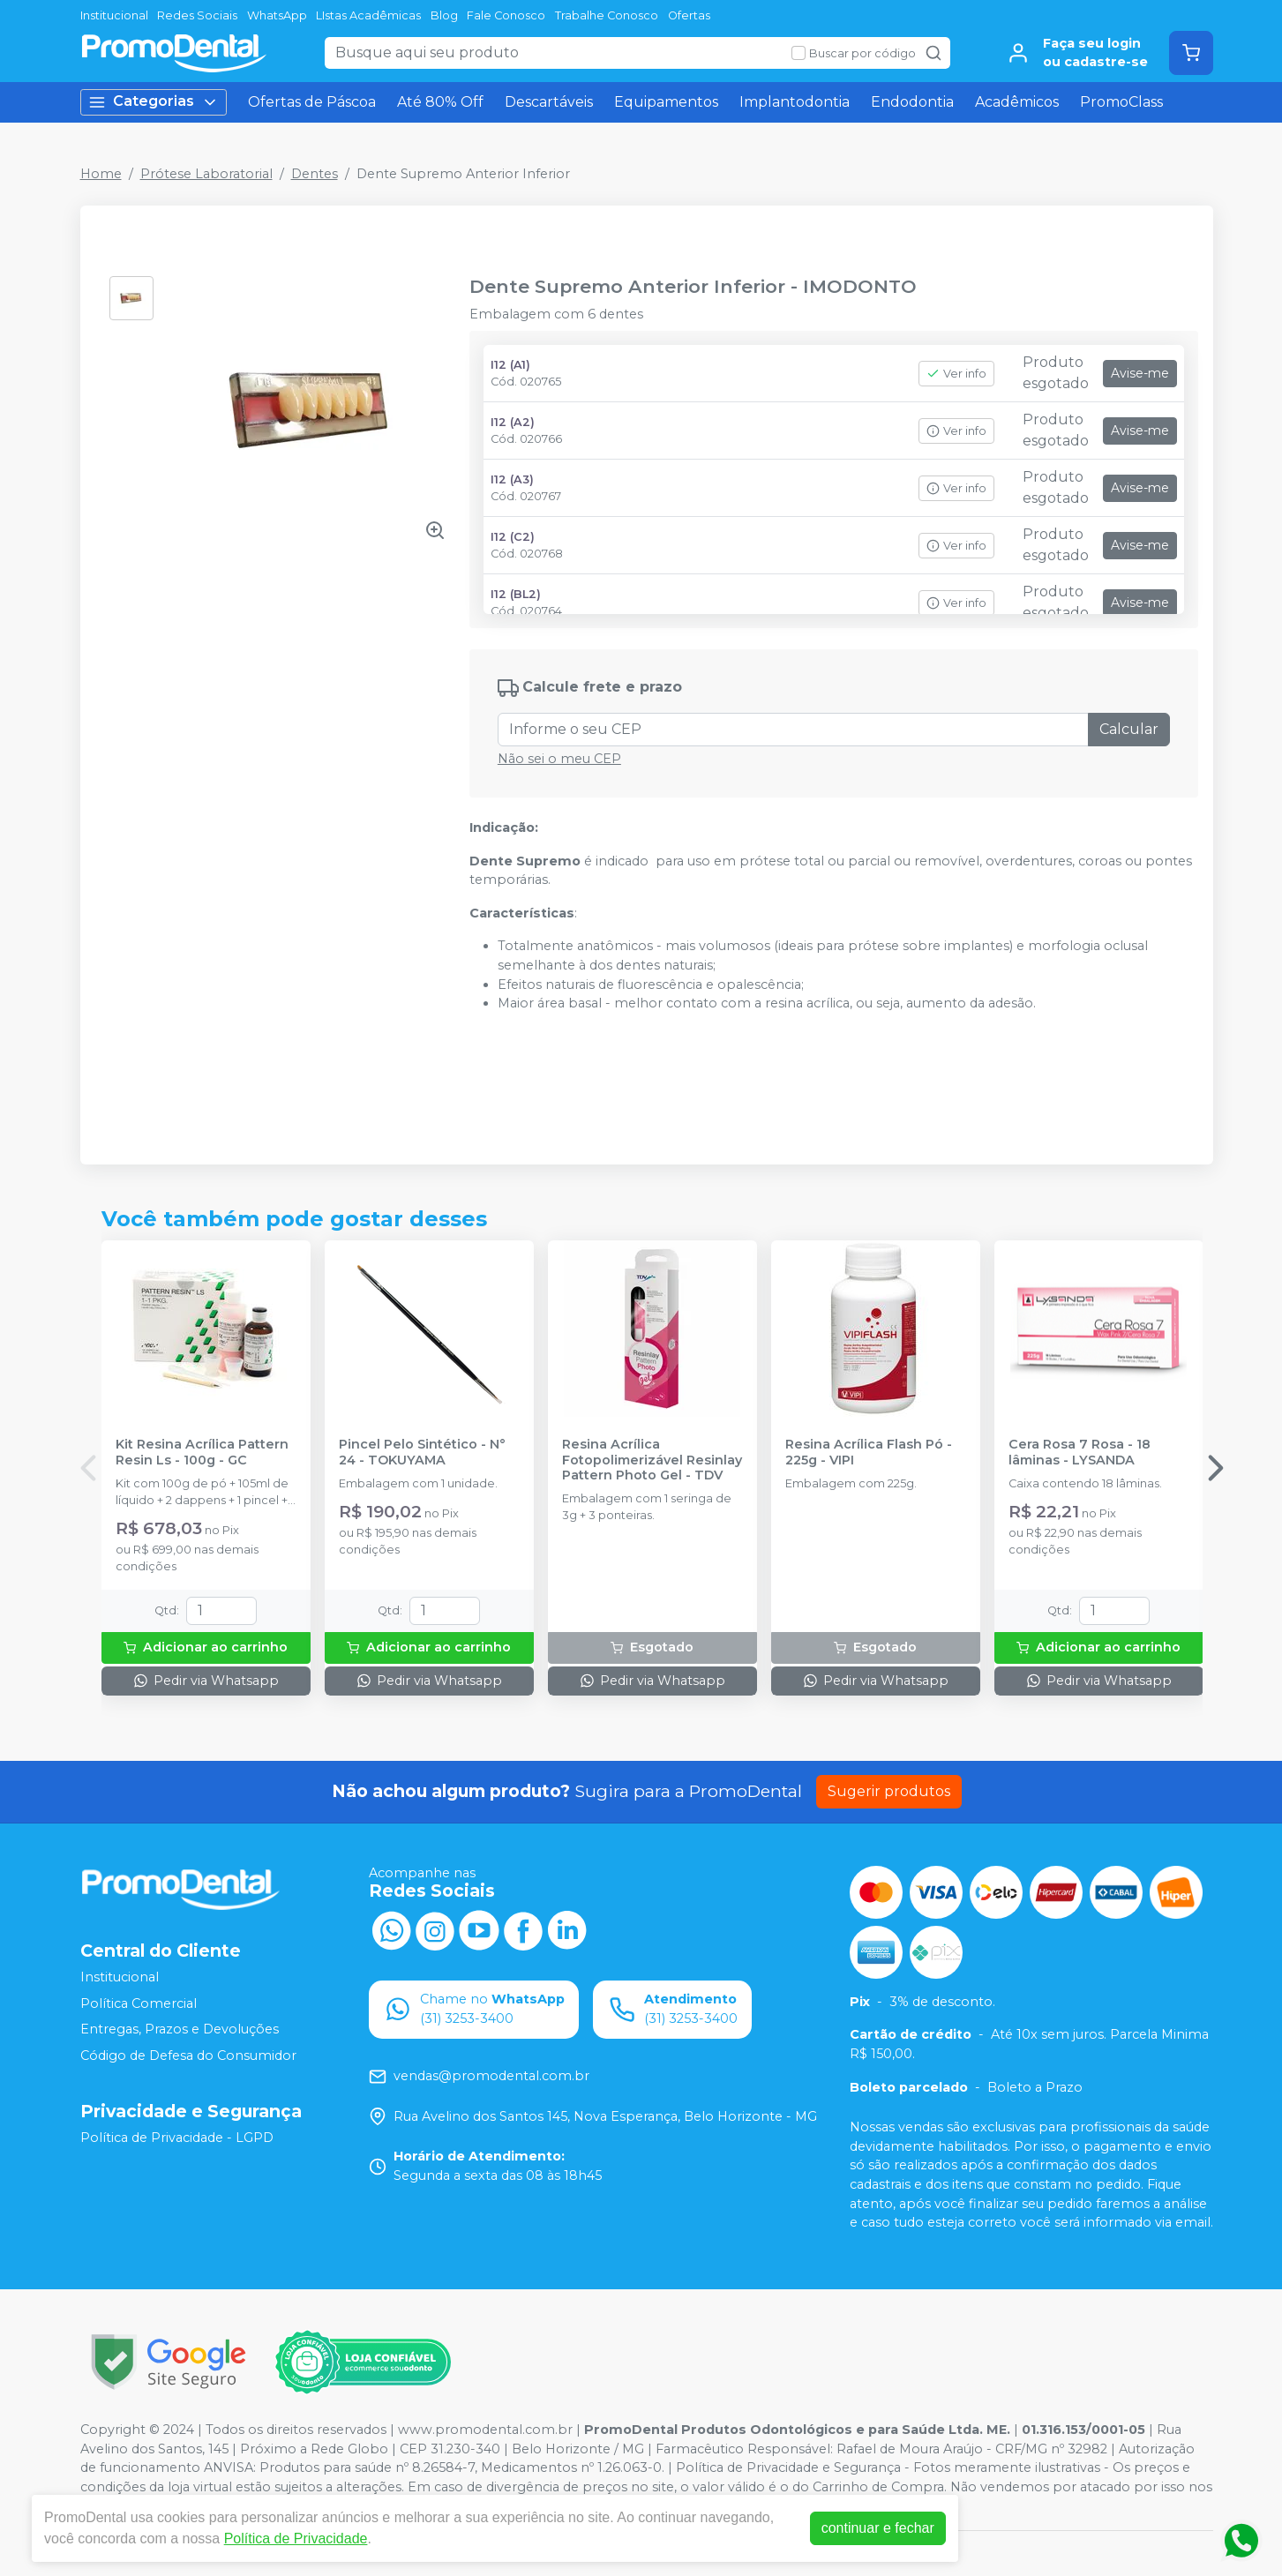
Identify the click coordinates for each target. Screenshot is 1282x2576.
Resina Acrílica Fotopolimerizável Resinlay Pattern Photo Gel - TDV (652, 1460)
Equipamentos (666, 102)
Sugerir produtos (889, 1791)
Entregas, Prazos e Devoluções (179, 2030)
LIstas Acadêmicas (368, 15)
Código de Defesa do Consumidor (188, 2055)
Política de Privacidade (296, 2538)
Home (101, 174)
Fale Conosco (506, 15)
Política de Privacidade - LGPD (177, 2137)
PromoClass (1121, 102)
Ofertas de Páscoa (312, 102)
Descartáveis (549, 102)
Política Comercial (138, 2003)
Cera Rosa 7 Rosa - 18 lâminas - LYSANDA (1079, 1452)
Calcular (1128, 729)
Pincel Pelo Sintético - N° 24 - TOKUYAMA (422, 1452)
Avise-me (1140, 373)
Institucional (114, 15)
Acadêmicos (1017, 102)
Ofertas (689, 15)
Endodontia (912, 102)
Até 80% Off (440, 102)
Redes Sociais (197, 15)
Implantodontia (794, 102)
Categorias (153, 102)
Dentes (314, 174)
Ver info (956, 373)
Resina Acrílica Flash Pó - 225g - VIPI (868, 1452)
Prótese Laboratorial (206, 174)
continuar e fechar (877, 2527)
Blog (444, 15)
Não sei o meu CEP (559, 759)
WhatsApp (277, 15)
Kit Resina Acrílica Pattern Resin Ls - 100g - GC (202, 1452)
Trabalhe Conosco (606, 15)
